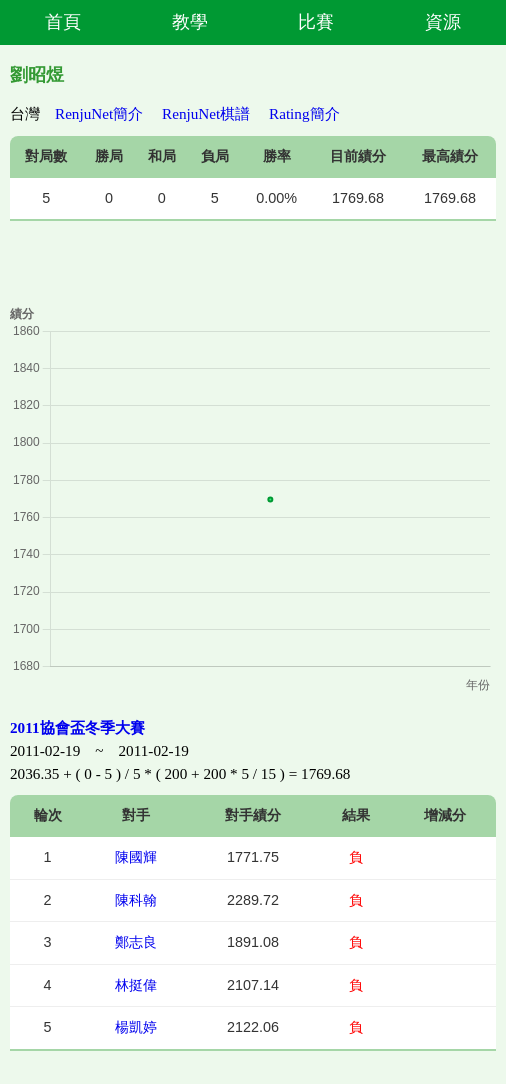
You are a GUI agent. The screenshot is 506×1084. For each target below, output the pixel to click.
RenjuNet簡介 (99, 113)
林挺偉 (136, 985)
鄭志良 (136, 942)
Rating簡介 (304, 113)
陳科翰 (136, 900)
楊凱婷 (136, 1027)
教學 (190, 22)
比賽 (316, 22)
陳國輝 (136, 857)
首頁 (63, 22)
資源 (443, 22)
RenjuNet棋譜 (206, 113)
